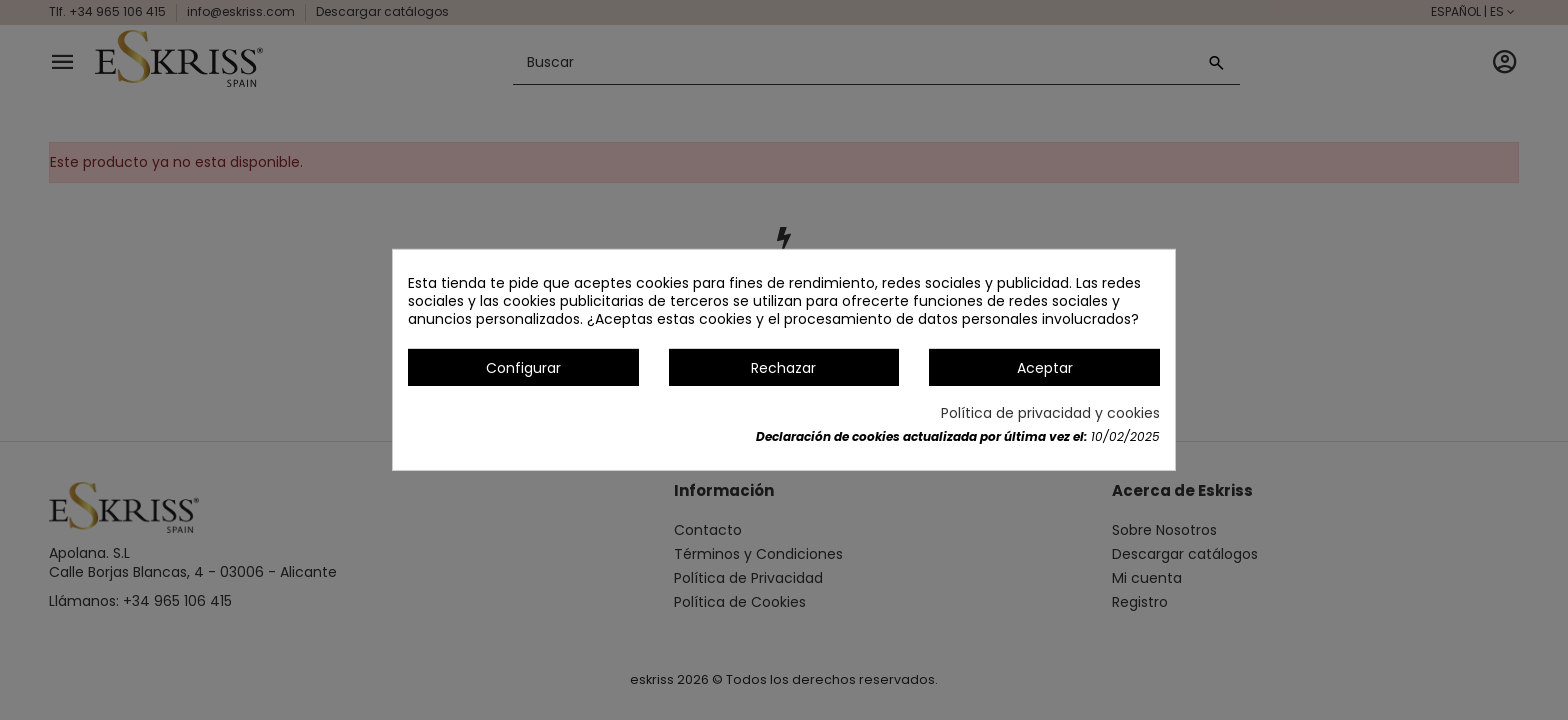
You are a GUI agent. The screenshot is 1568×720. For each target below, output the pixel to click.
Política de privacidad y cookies (1050, 413)
